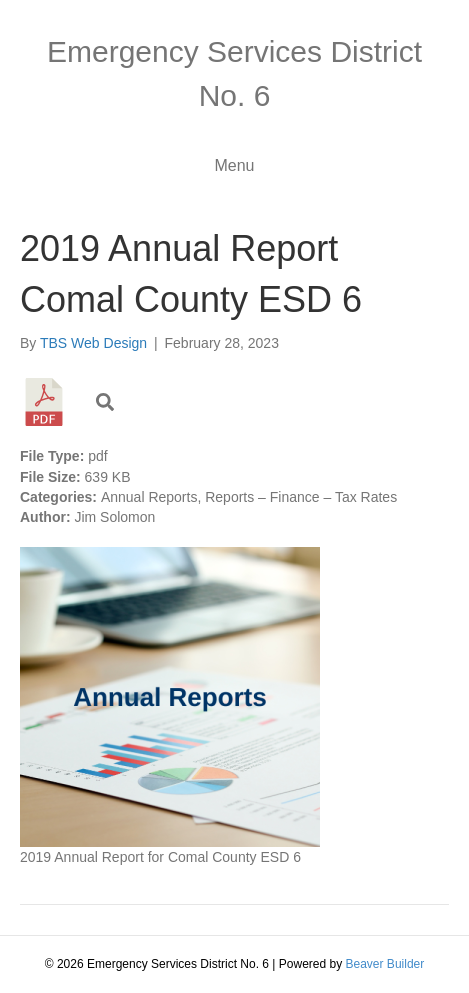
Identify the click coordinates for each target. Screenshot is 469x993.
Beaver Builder (385, 964)
